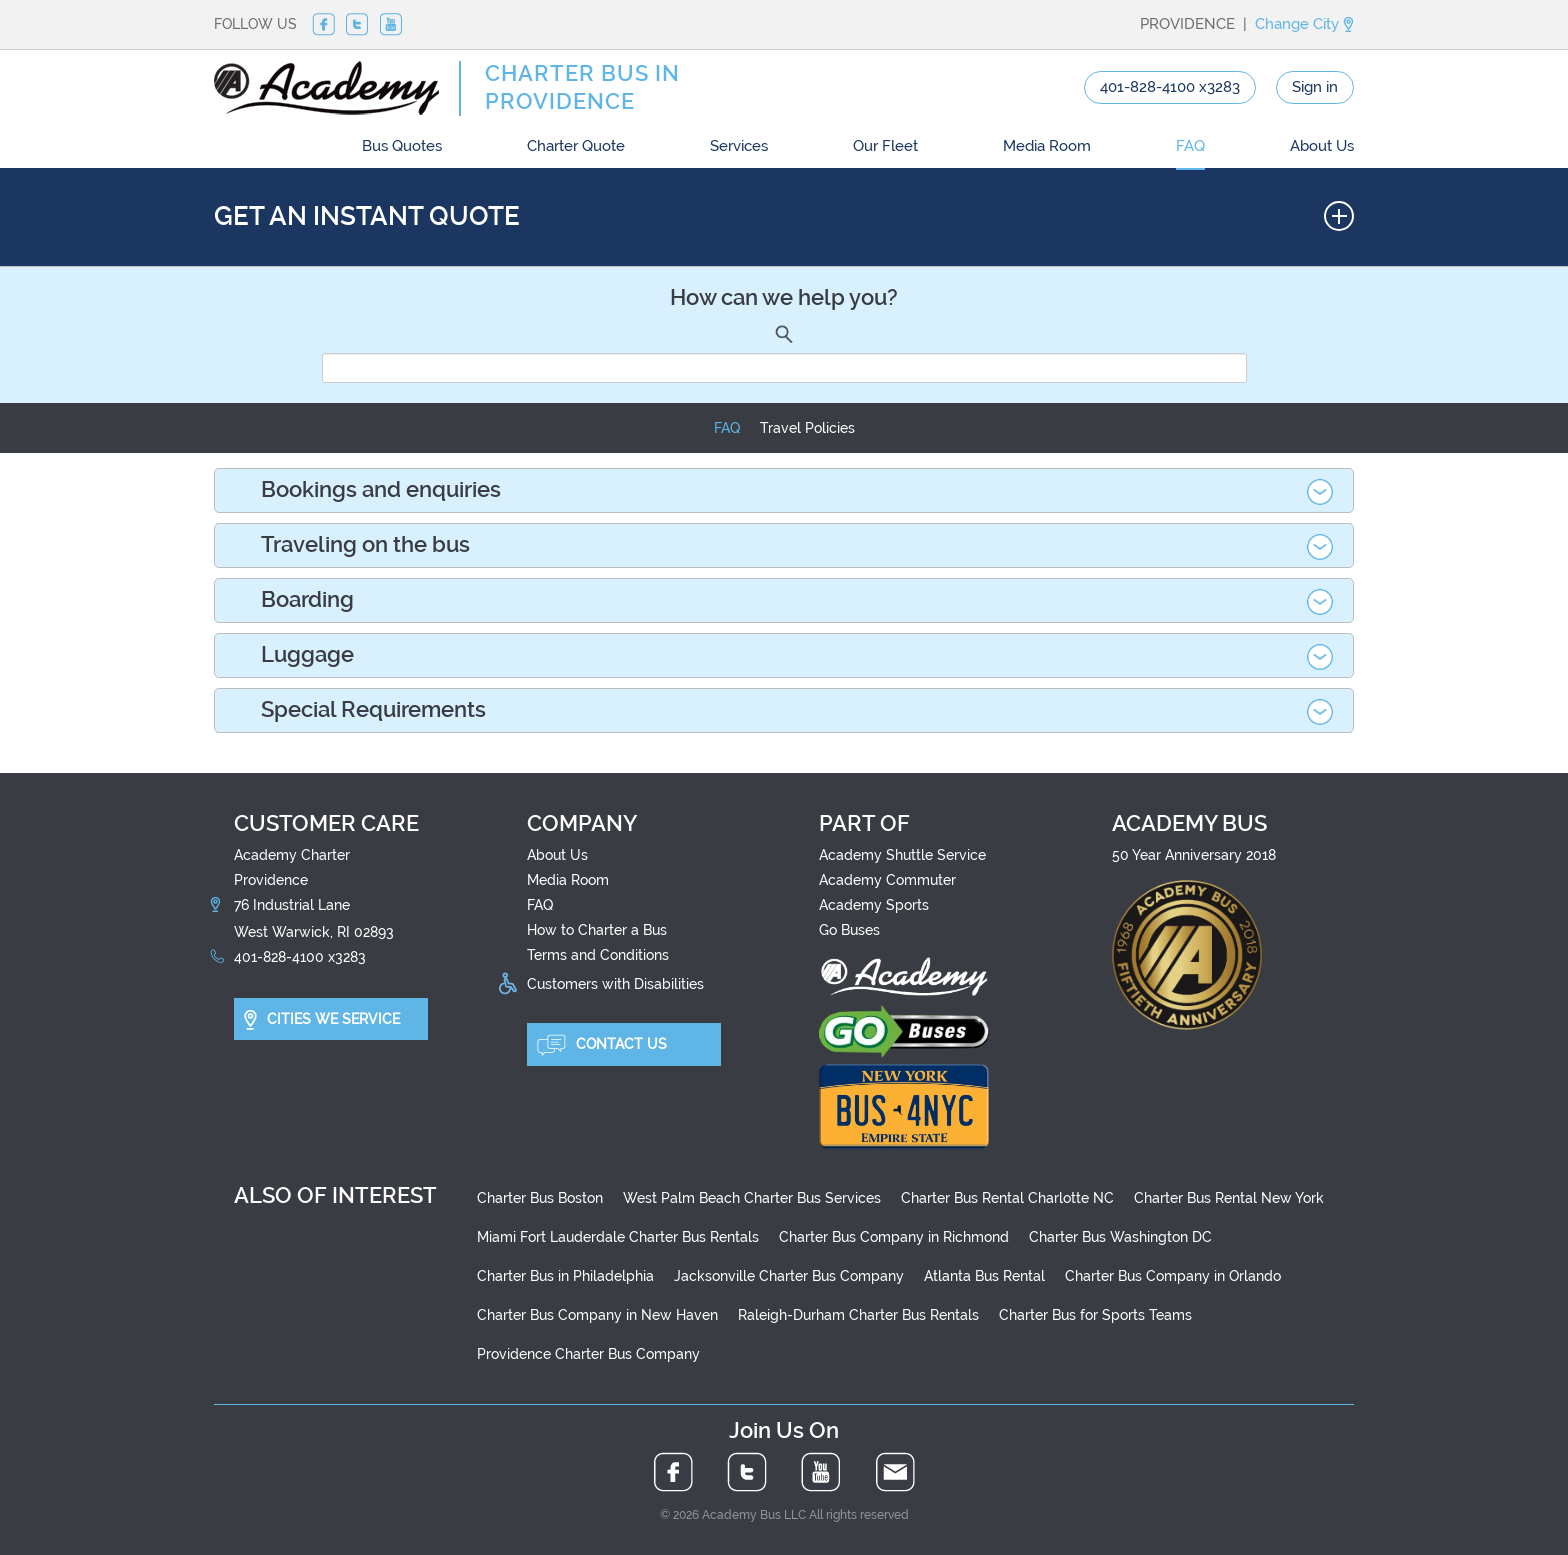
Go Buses (849, 930)
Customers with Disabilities (615, 983)
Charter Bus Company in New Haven (597, 1315)
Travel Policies (807, 428)
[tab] (784, 490)
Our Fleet (885, 146)
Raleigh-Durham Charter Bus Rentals (858, 1315)
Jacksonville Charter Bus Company (789, 1276)
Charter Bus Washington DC (1120, 1237)
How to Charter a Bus (597, 930)
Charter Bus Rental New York (1229, 1198)
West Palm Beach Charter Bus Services (752, 1198)
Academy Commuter (887, 880)
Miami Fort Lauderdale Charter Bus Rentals (618, 1237)
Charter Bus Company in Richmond (894, 1237)
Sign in (1315, 87)
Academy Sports (874, 905)
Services (739, 146)
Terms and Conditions (598, 955)
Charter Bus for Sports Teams (1095, 1315)
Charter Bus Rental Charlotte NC (1007, 1198)
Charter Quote (576, 146)
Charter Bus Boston (540, 1198)
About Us (1322, 146)
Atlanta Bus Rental (984, 1276)
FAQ (1190, 146)
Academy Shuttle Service (902, 855)
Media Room (1047, 146)
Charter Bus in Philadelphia (565, 1276)
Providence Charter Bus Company (588, 1354)
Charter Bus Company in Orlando (1173, 1276)
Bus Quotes (402, 146)
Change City (1304, 24)
